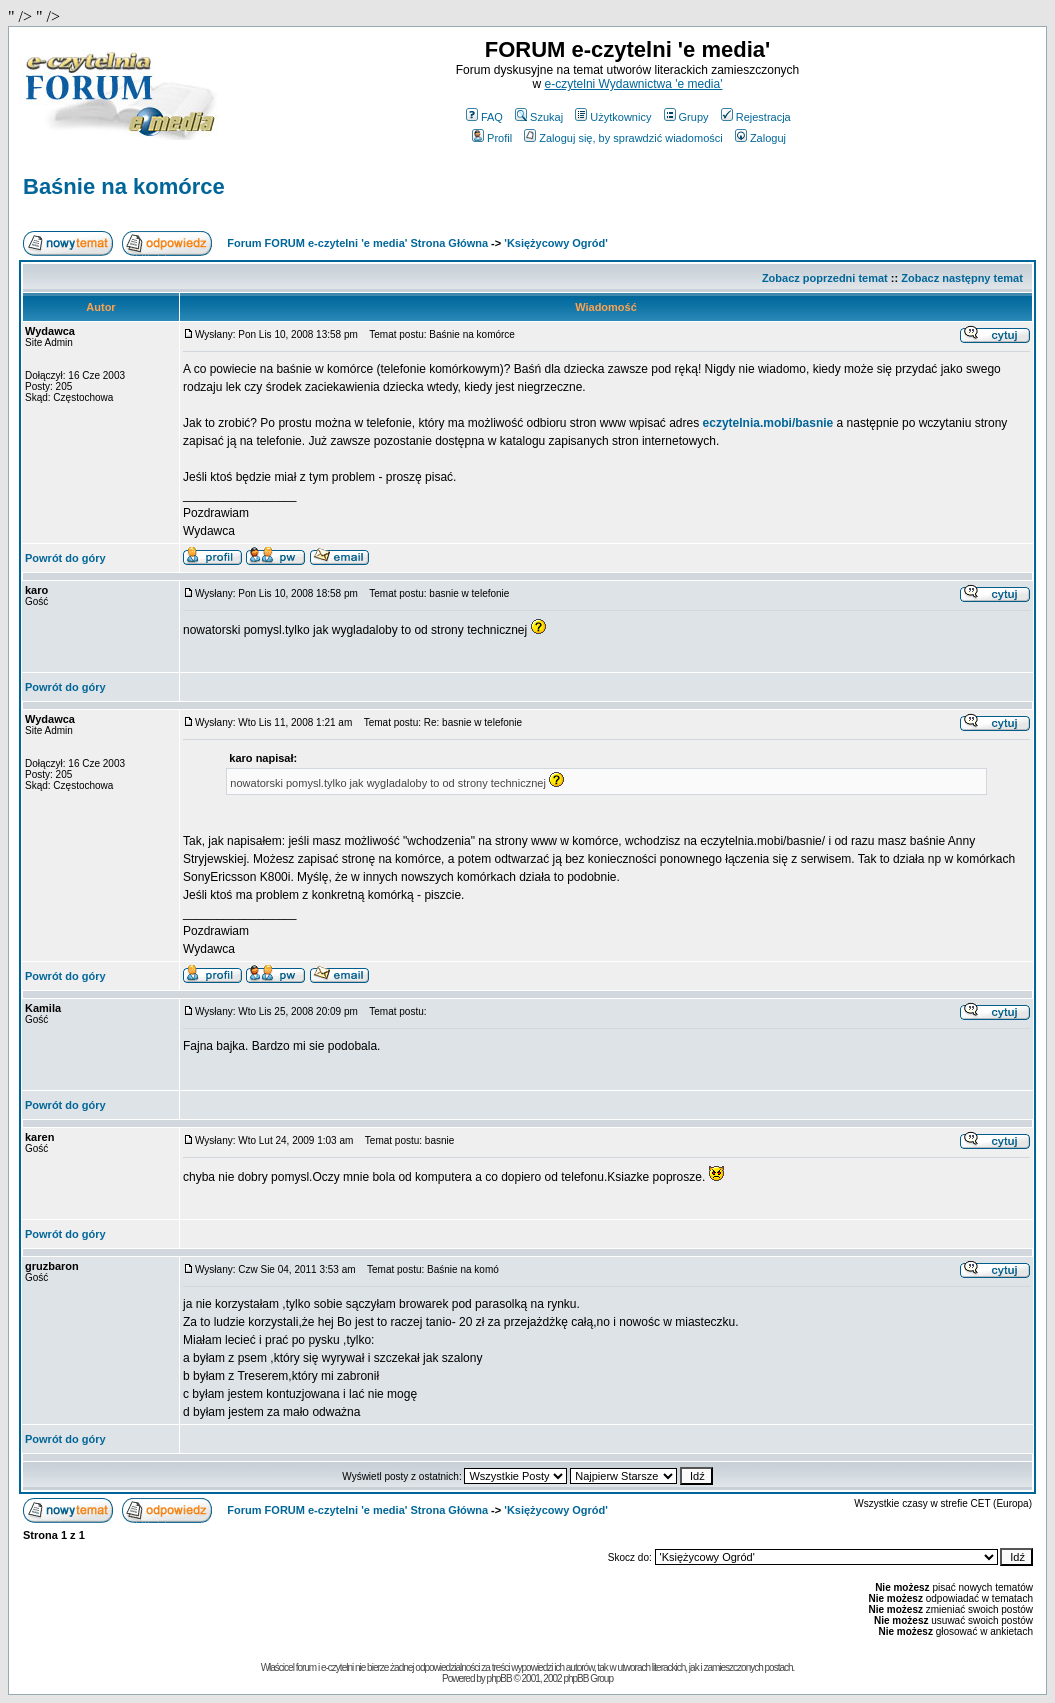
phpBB (499, 1678)
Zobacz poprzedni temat (825, 278)
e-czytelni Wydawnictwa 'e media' (634, 84)
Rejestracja (756, 117)
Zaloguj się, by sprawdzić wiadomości (623, 138)
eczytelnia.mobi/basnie (768, 423)
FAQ (484, 117)
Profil (492, 138)
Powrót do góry (65, 558)
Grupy (686, 117)
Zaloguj (760, 138)
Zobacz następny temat (962, 278)
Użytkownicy (613, 117)
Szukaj (539, 117)
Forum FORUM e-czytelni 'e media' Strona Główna (357, 243)
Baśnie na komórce (124, 186)
